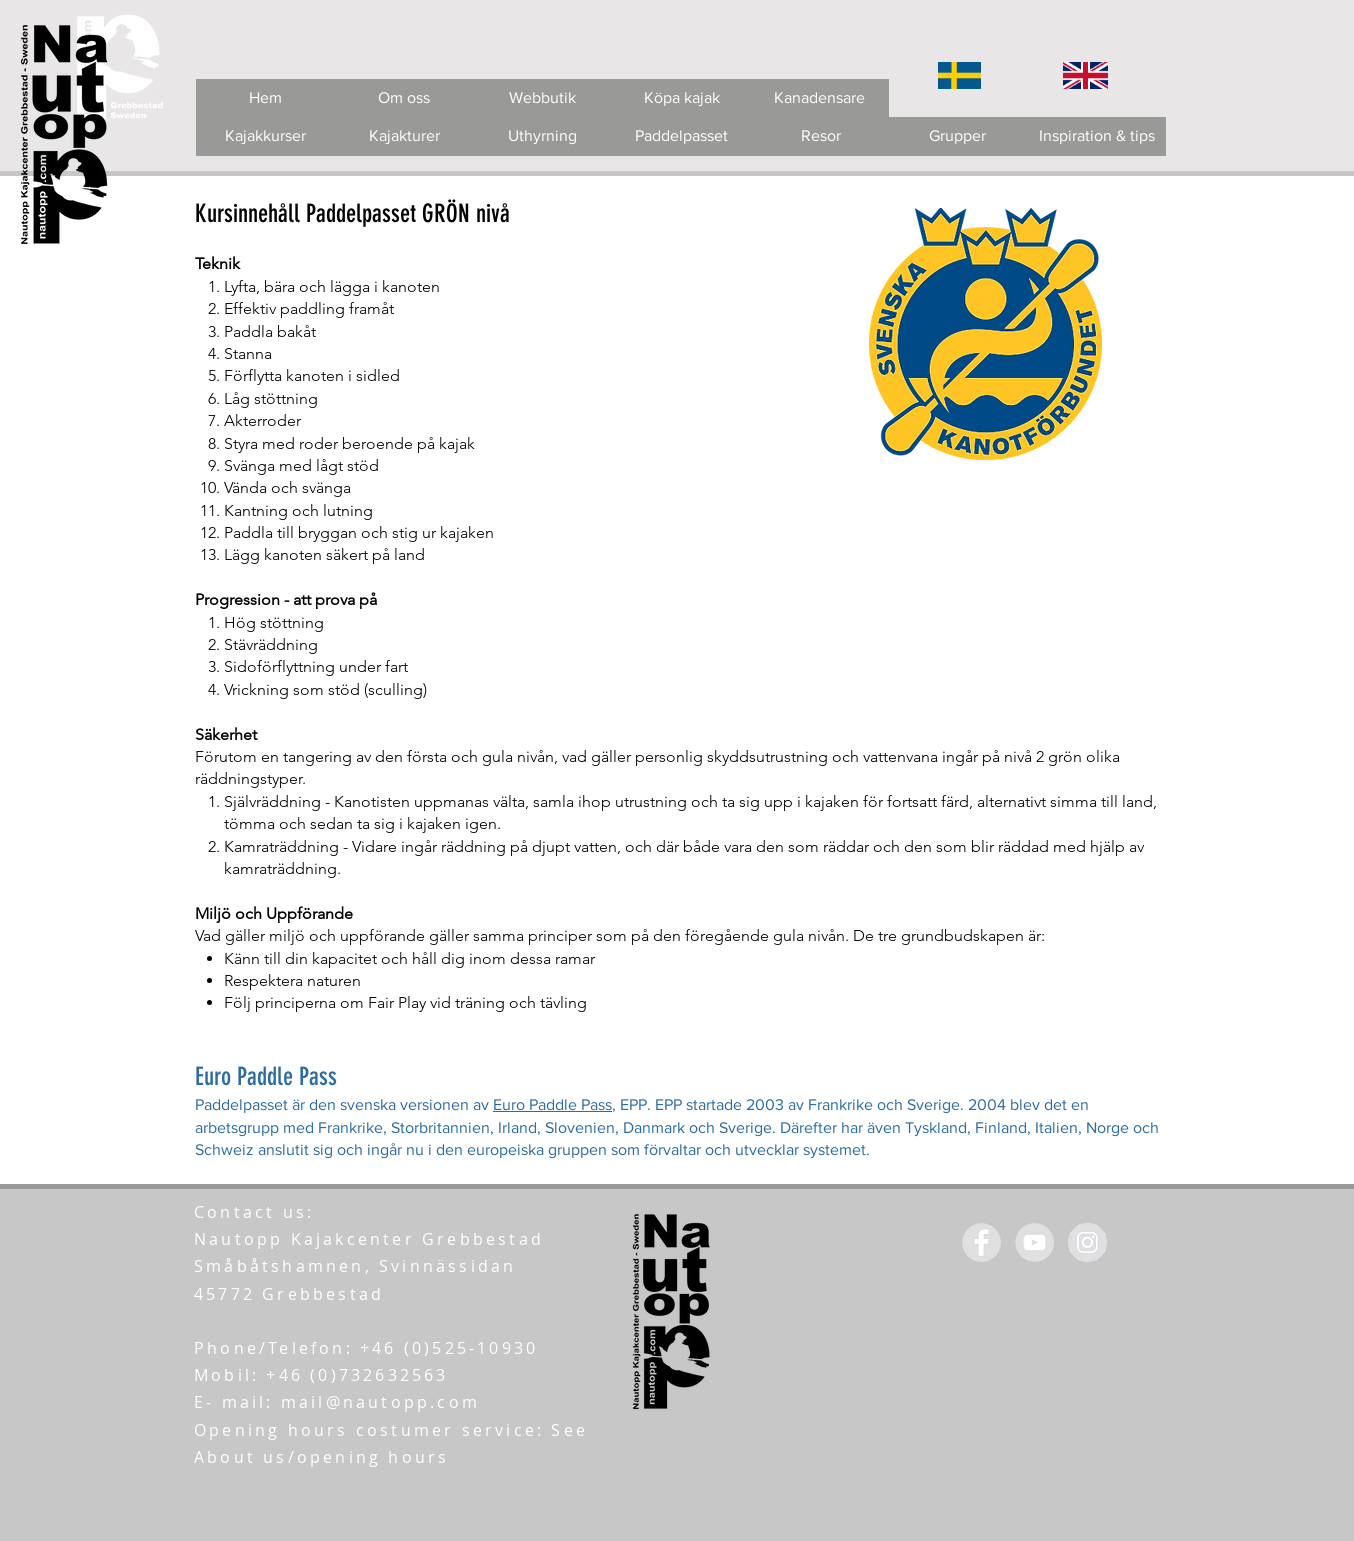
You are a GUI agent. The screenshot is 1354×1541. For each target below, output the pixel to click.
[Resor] (820, 136)
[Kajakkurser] (265, 136)
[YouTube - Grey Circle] (1034, 1242)
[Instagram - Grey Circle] (1087, 1242)
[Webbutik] (542, 98)
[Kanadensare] (819, 98)
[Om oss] (403, 98)
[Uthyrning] (542, 136)
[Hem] (265, 98)
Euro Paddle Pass (552, 1104)
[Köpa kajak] (681, 98)
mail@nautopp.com (380, 1402)
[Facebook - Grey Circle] (981, 1242)
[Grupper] (957, 136)
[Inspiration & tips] (1096, 136)
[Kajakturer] (404, 136)
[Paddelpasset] (681, 136)
